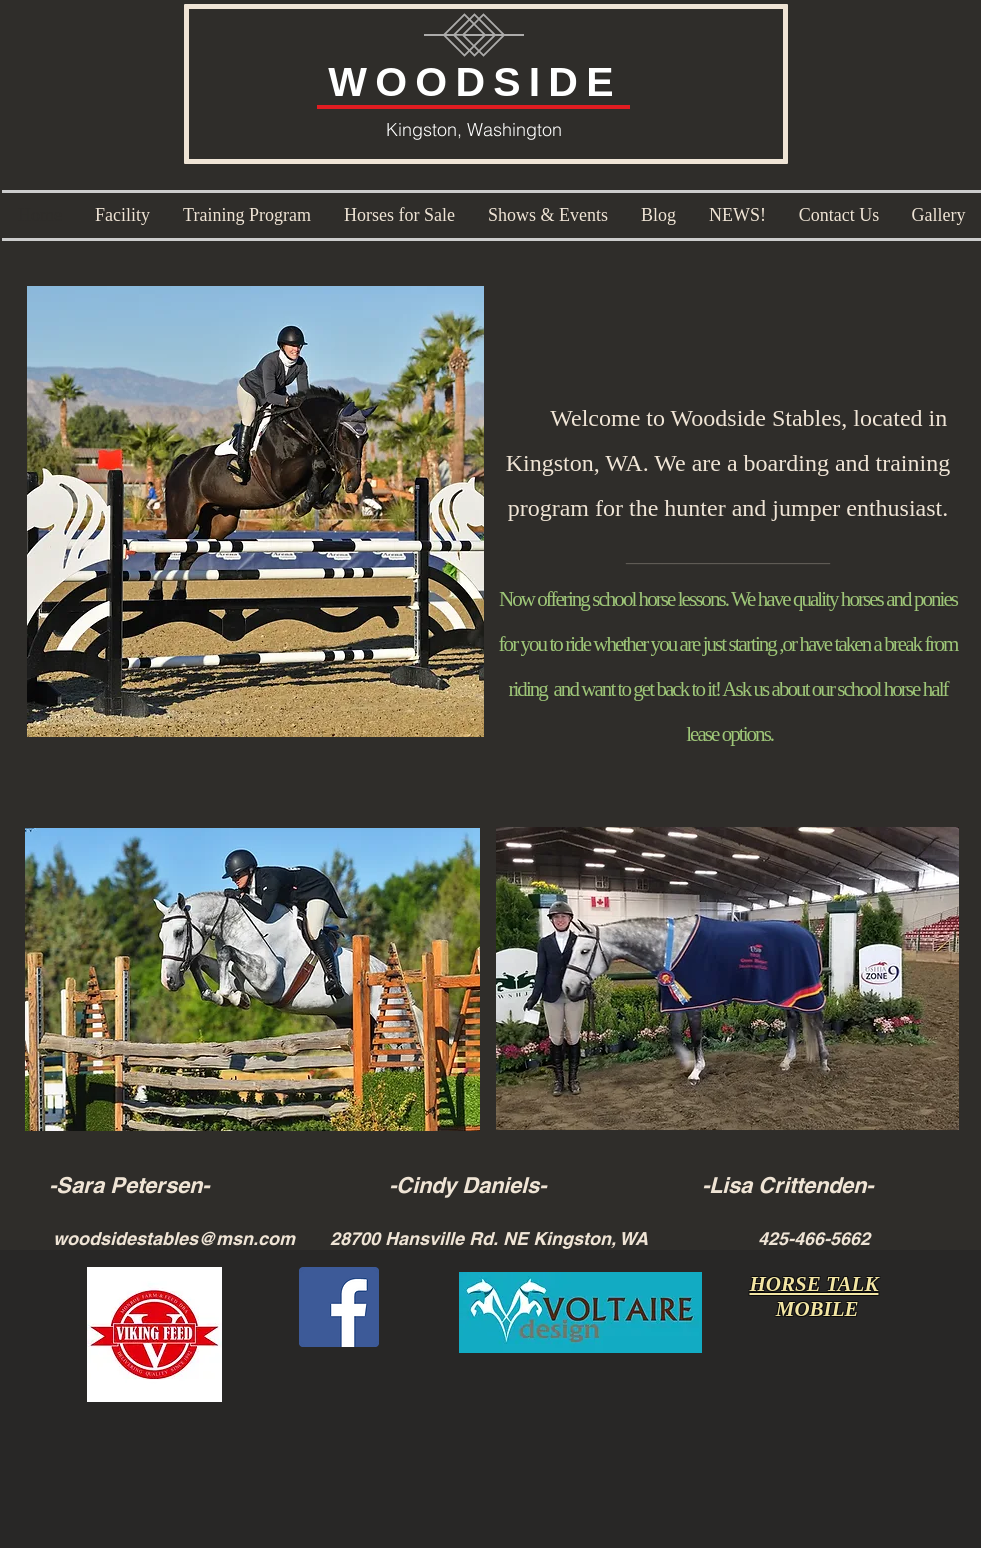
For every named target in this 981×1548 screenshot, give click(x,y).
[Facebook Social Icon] (339, 1307)
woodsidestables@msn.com (174, 1238)
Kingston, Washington (474, 129)
